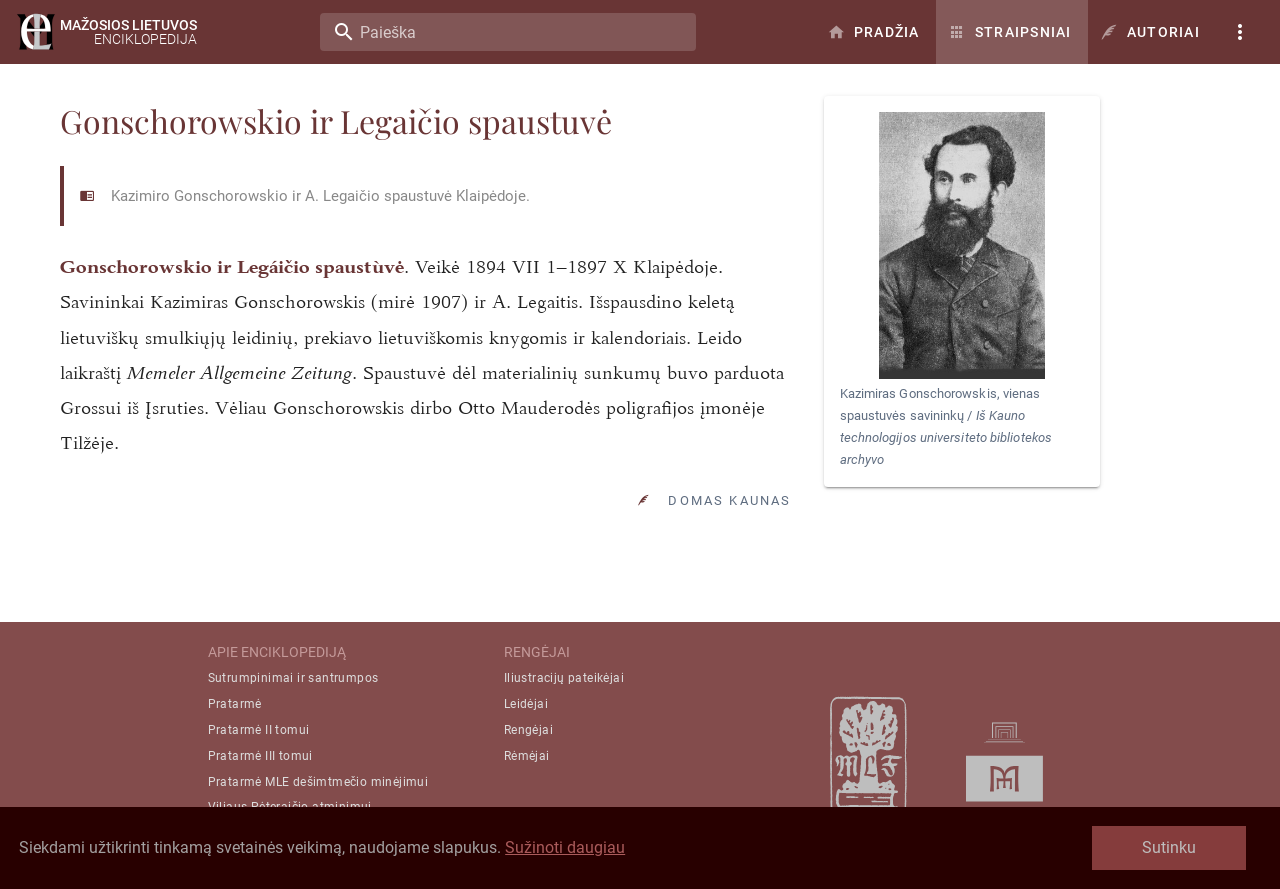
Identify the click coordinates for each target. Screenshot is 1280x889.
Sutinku (1169, 847)
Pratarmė (235, 704)
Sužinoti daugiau (565, 847)
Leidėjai (526, 704)
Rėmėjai (527, 756)
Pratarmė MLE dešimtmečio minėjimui (318, 782)
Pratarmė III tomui (260, 756)
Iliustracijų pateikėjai (564, 678)
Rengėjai (528, 730)
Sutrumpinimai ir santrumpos (293, 678)
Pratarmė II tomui (259, 730)
